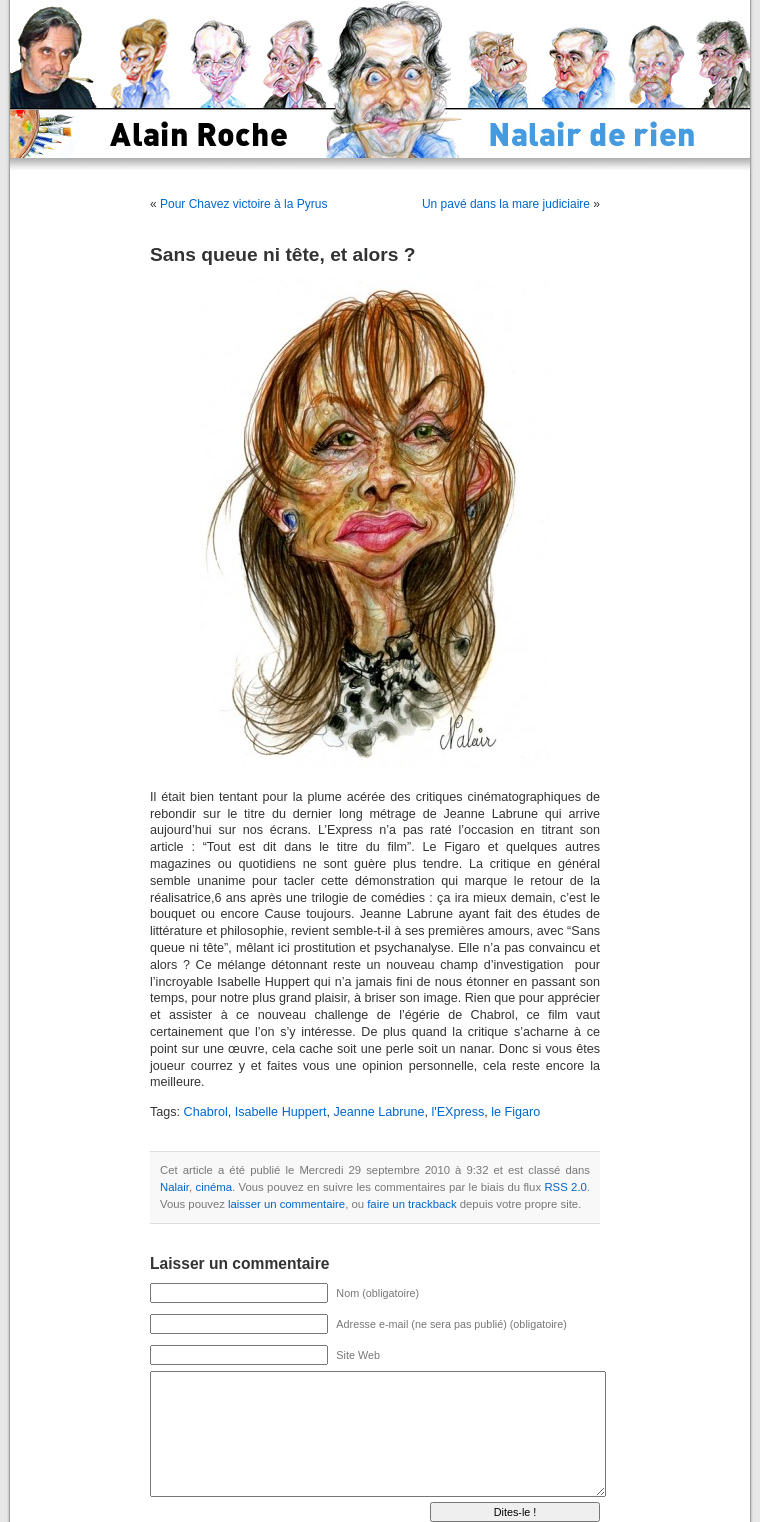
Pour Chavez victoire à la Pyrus (243, 204)
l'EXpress (457, 1112)
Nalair (174, 1187)
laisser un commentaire (286, 1204)
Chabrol (206, 1112)
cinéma (213, 1187)
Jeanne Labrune (378, 1112)
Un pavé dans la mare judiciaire (506, 204)
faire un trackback (411, 1204)
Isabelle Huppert (281, 1112)
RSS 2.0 (565, 1187)
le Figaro (515, 1112)
